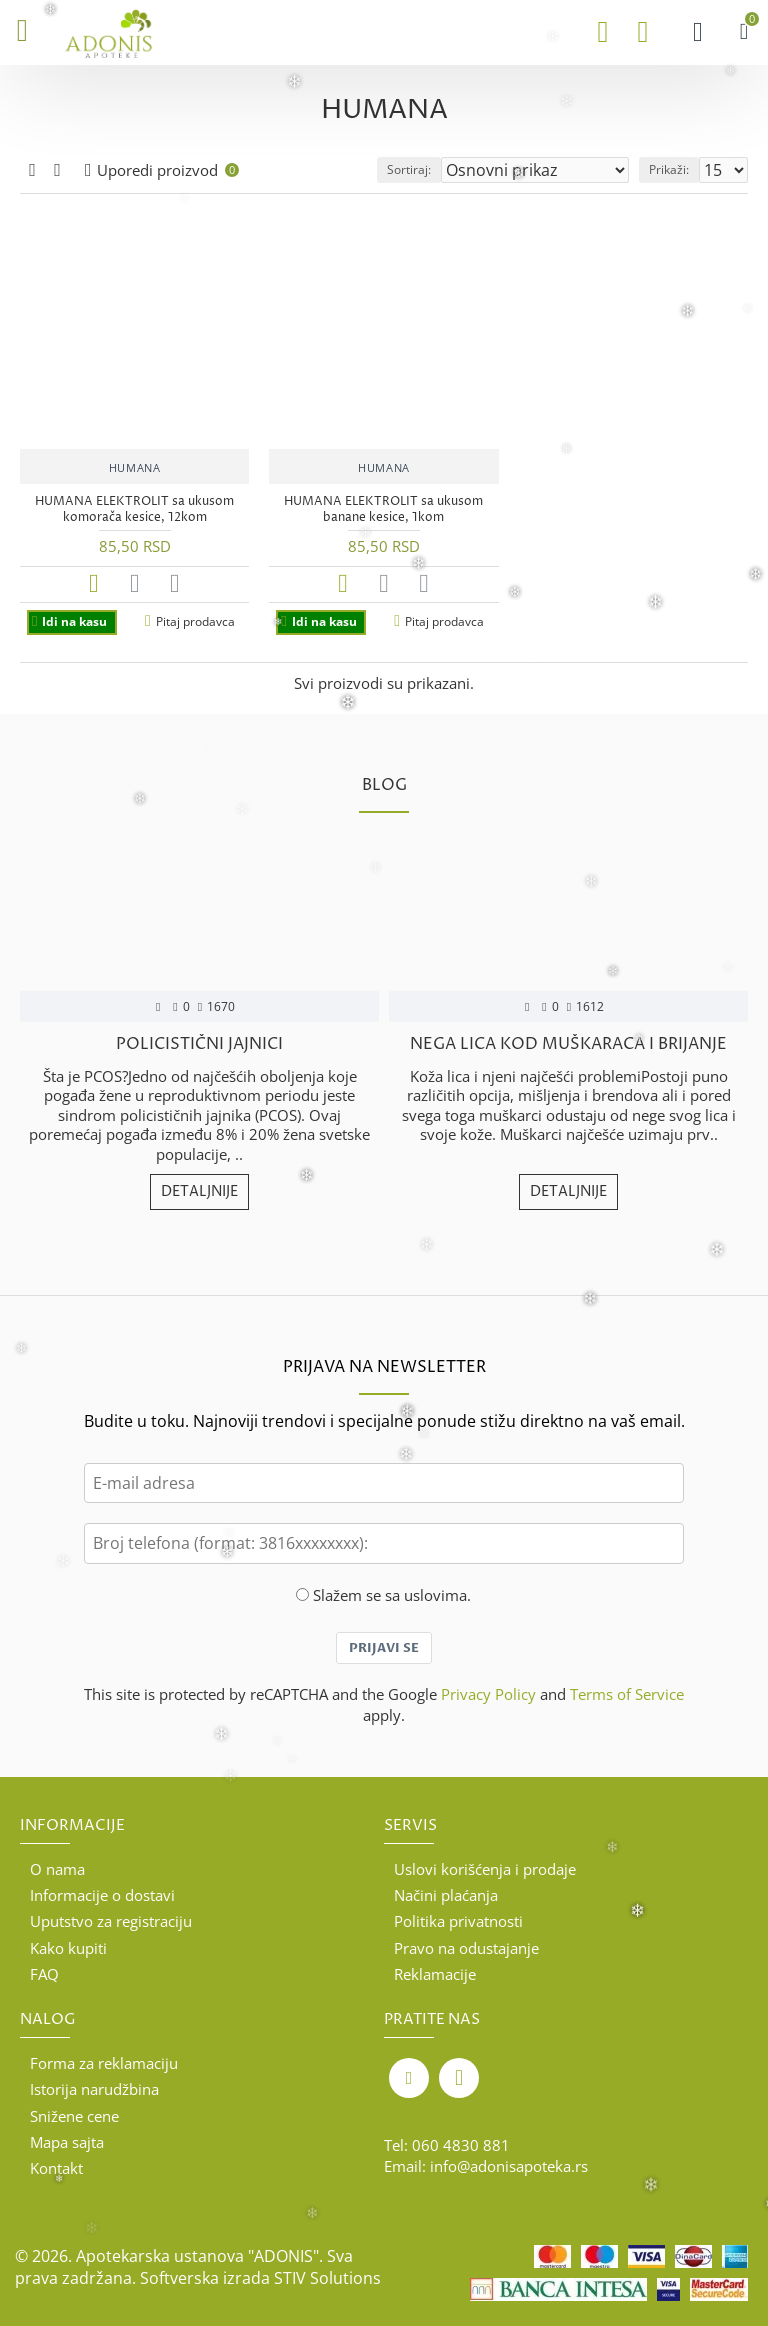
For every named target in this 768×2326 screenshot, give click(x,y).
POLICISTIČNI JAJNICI (199, 1044)
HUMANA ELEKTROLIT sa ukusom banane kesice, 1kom (383, 509)
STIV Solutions (327, 2278)
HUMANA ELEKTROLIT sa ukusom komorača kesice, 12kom (134, 509)
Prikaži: (669, 169)
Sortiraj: (409, 169)
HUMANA (135, 467)
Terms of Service (627, 1694)
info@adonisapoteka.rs (509, 2166)
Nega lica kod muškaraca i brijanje (568, 1044)
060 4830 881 (461, 2145)
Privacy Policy (488, 1694)
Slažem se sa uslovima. (392, 1595)
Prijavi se (384, 1648)
